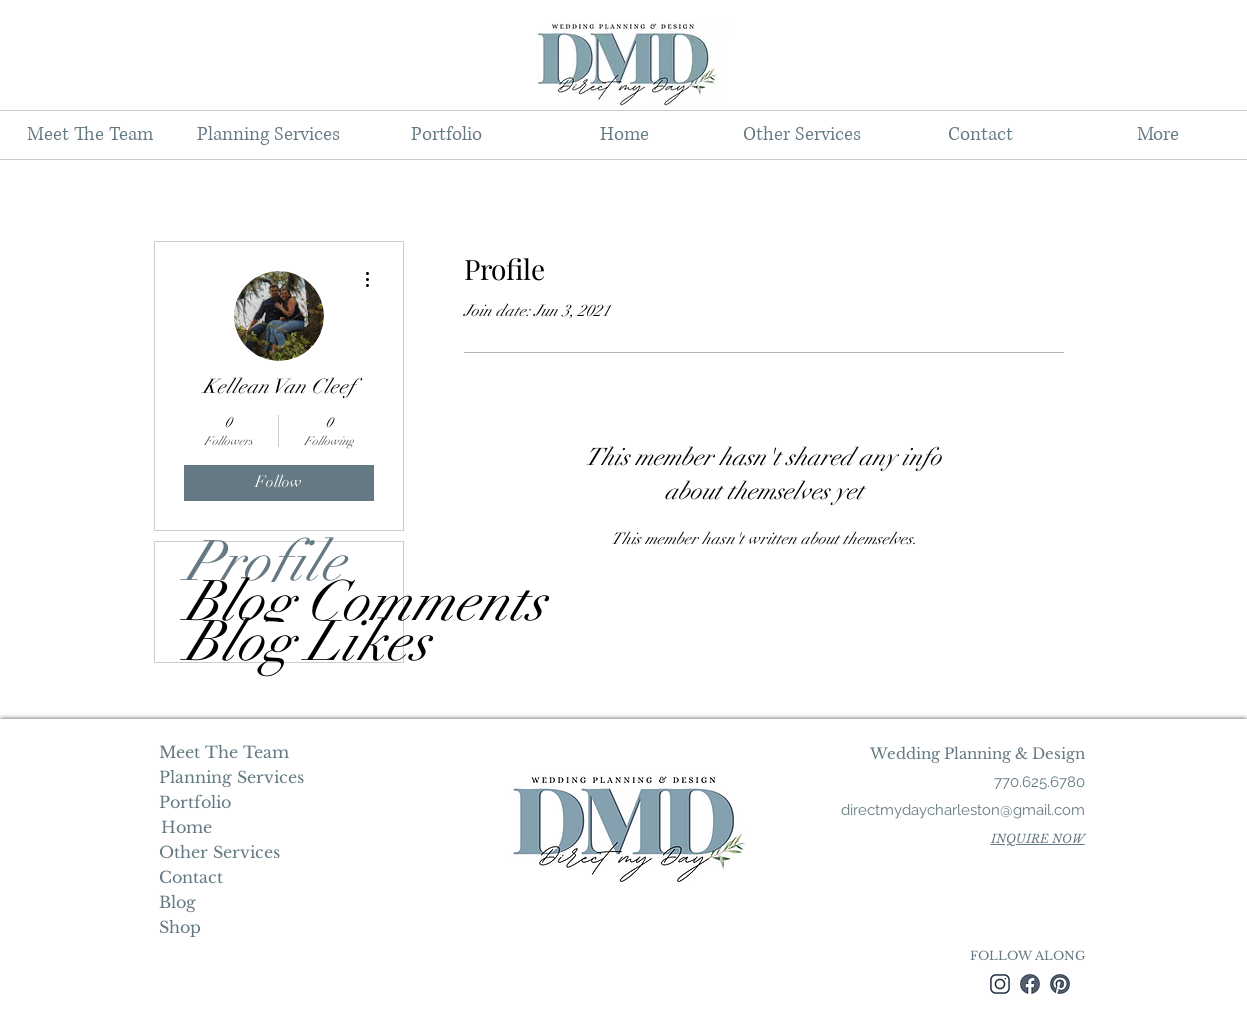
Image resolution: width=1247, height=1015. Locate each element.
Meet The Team (224, 752)
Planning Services (229, 777)
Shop (180, 927)
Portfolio (195, 802)
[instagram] (1000, 984)
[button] (268, 135)
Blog (177, 902)
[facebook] (1030, 984)
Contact (191, 877)
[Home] (186, 827)
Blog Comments (294, 602)
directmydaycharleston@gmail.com (963, 810)
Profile (265, 562)
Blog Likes (294, 642)
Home (184, 827)
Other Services (219, 852)
